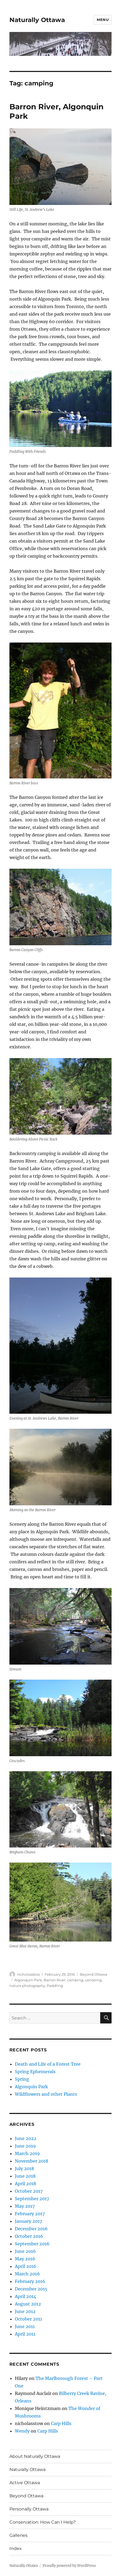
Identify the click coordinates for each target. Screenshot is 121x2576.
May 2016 (25, 2258)
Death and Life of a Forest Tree (48, 2064)
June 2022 (25, 2138)
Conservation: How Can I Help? (42, 2522)
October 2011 (28, 2319)
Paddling (55, 1985)
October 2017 (29, 2191)
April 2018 (25, 2183)
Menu (103, 19)
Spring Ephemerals (35, 2071)
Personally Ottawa (29, 2509)
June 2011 (25, 2326)
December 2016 (31, 2228)
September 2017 (32, 2198)
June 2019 (25, 2146)
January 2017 (28, 2221)
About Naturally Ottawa (34, 2456)
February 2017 (30, 2213)
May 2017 (25, 2206)
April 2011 (25, 2334)
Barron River (54, 1980)
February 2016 (30, 2281)
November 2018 (31, 2161)
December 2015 (31, 2289)
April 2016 (25, 2266)
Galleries (18, 2535)
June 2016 (25, 2251)
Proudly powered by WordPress (69, 2565)
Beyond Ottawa (93, 1974)
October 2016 (29, 2236)
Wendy (22, 2431)
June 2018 (25, 2176)
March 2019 (27, 2153)
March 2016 (27, 2273)
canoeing (93, 1980)
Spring (22, 2079)
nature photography (27, 1985)
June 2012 (25, 2311)
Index (15, 2548)
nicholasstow (28, 1974)
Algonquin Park (28, 1980)
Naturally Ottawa (37, 20)
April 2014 (25, 2296)
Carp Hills (61, 2423)
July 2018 (24, 2168)
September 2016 (32, 2243)
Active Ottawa (24, 2482)
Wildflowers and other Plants (46, 2094)
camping (75, 1980)
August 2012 (28, 2304)
